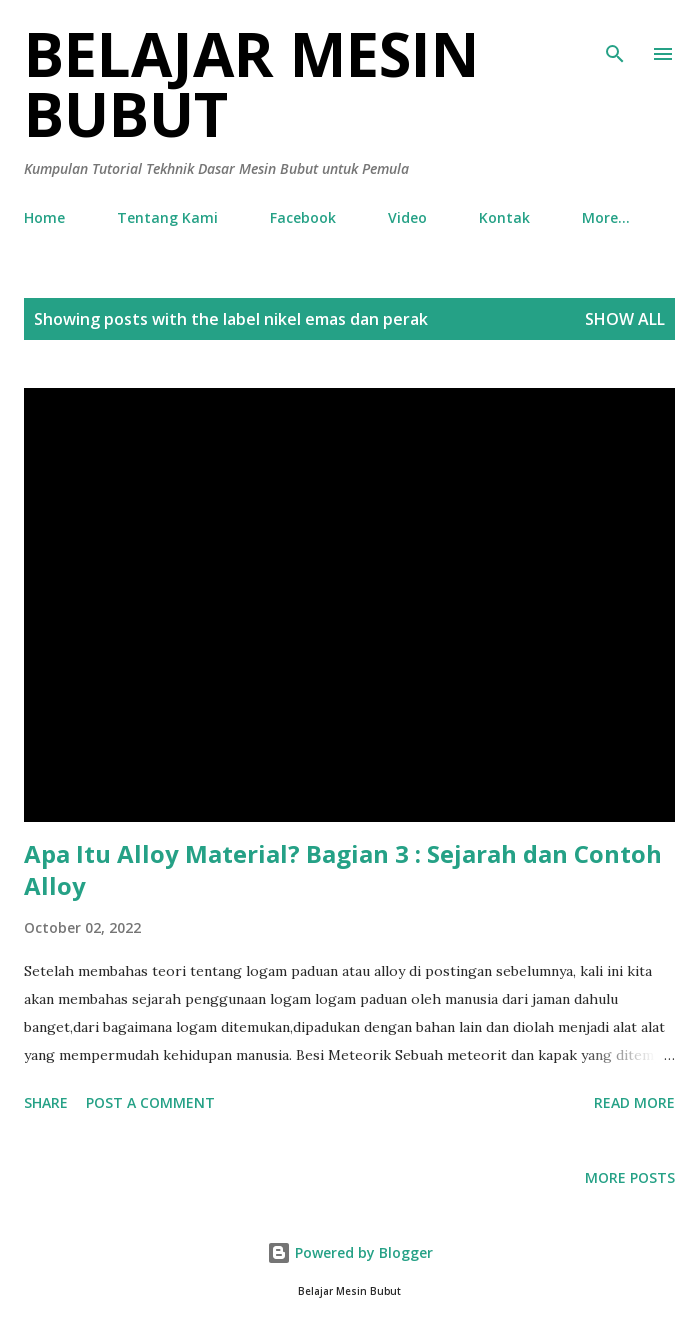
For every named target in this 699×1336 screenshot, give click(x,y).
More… (606, 217)
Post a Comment (150, 1102)
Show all (625, 319)
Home (44, 217)
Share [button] (46, 1102)
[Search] (615, 36)
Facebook (303, 217)
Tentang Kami (167, 217)
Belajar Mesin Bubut (251, 84)
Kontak (504, 217)
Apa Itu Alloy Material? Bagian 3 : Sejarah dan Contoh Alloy (343, 869)
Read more (634, 1102)
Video (407, 217)
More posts (630, 1177)
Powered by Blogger (350, 1252)
